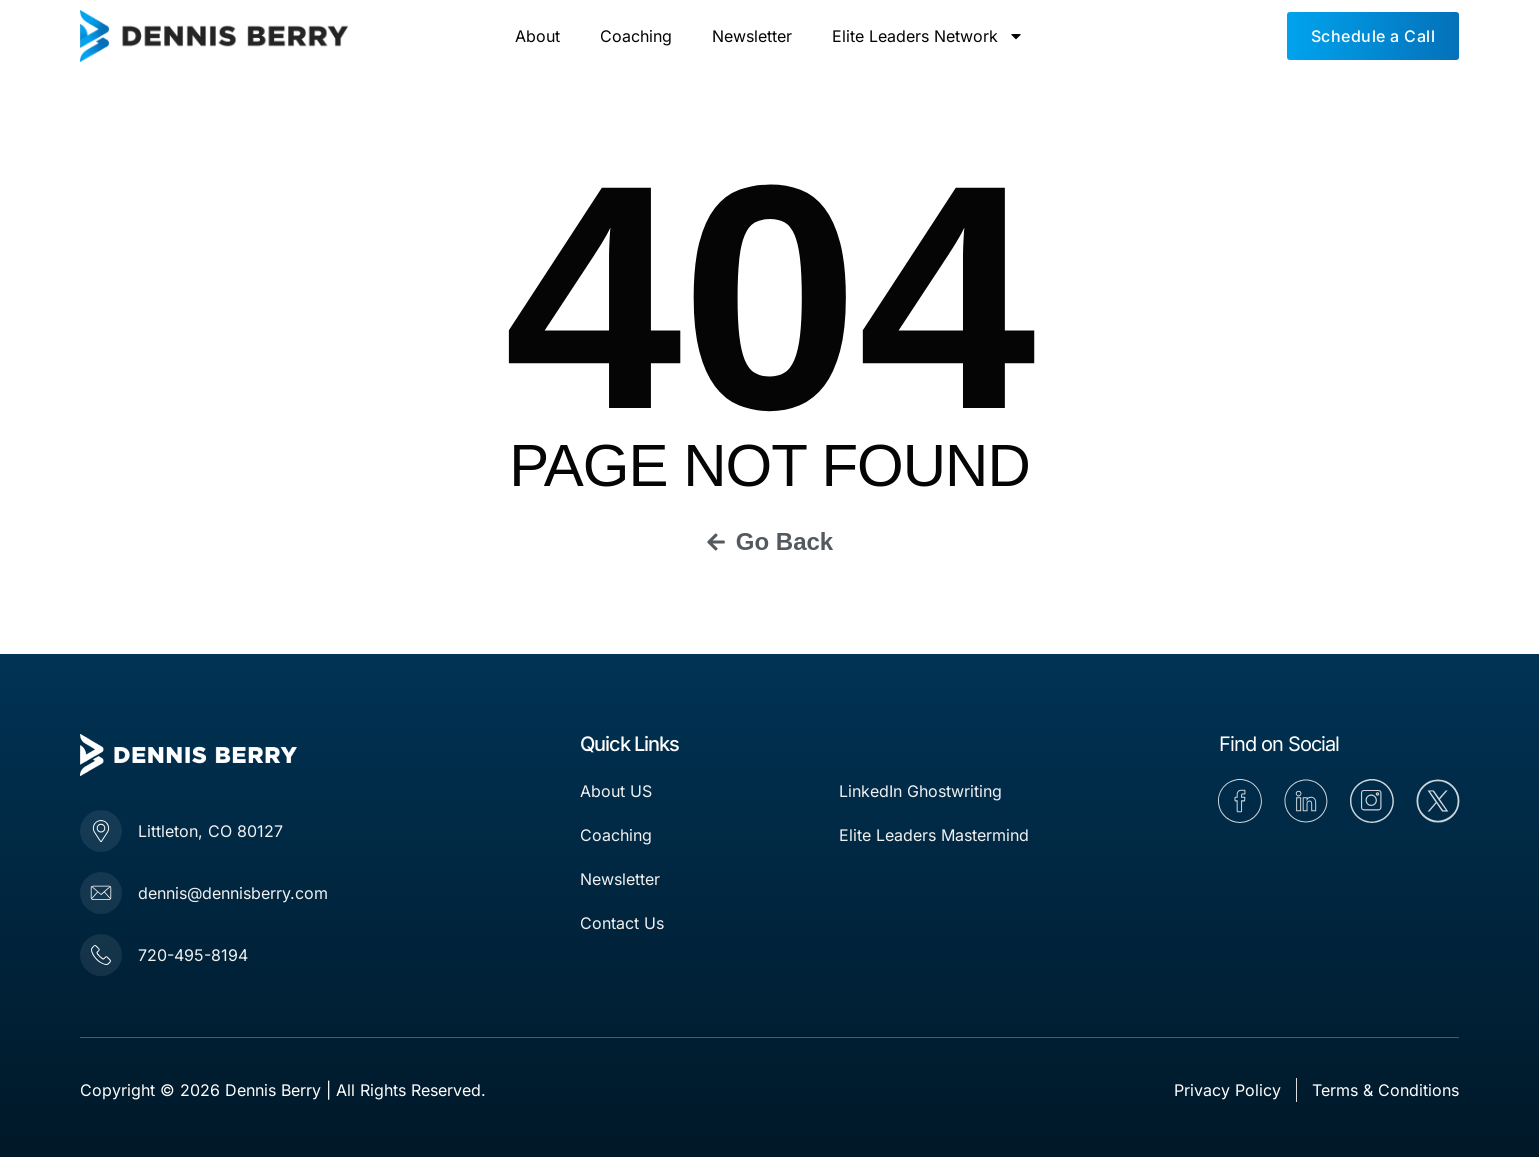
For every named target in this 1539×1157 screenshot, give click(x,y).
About (537, 36)
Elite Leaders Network (928, 36)
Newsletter (752, 36)
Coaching (636, 36)
